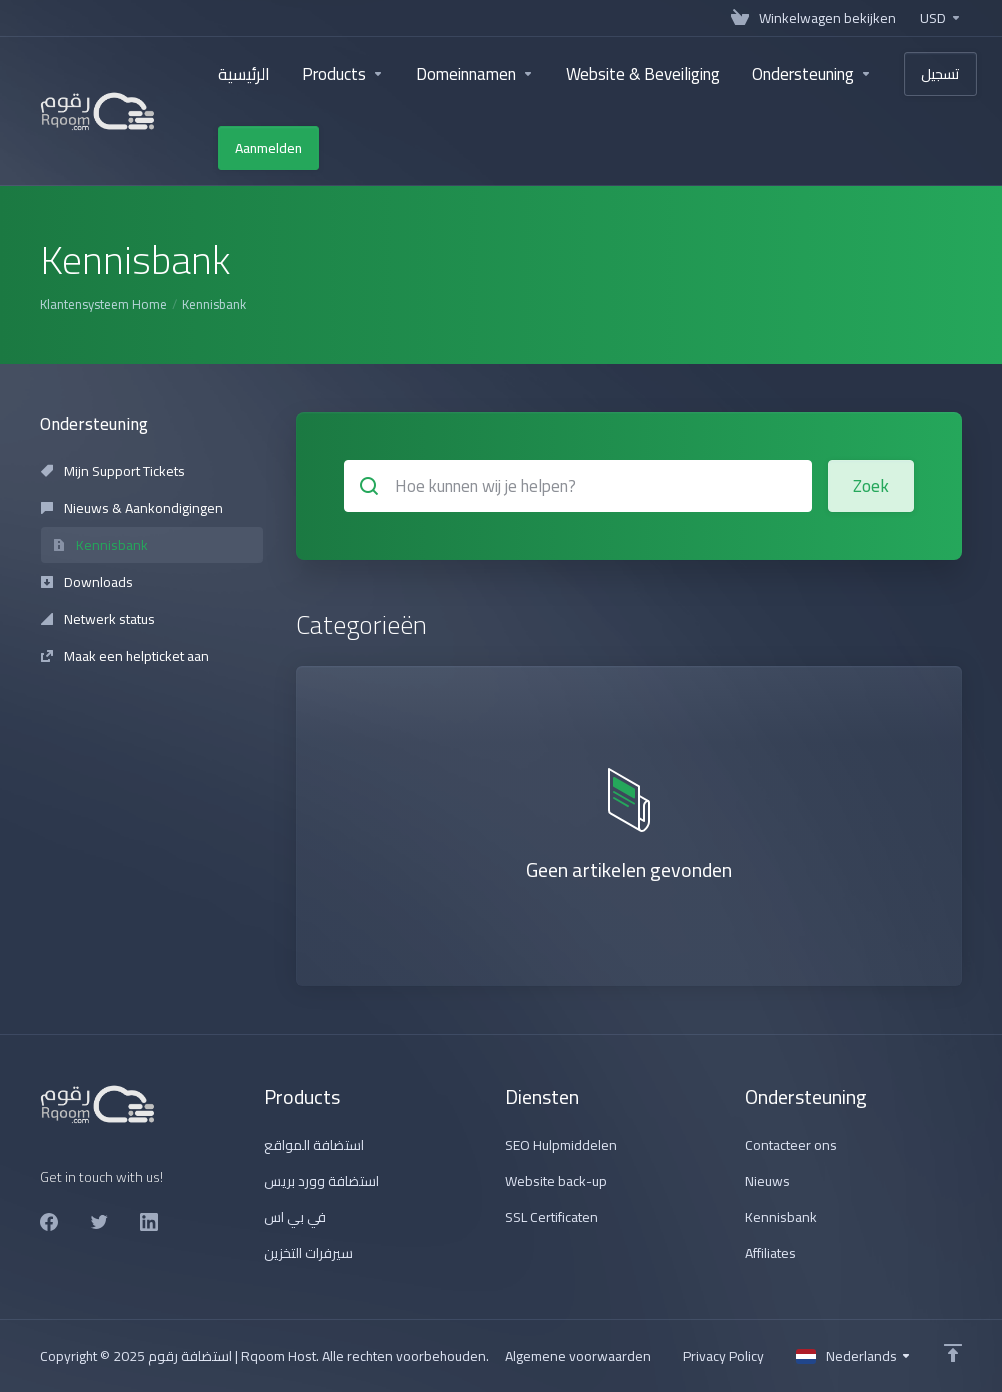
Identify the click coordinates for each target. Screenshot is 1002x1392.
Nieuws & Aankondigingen (132, 508)
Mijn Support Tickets (113, 471)
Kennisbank (100, 545)
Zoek (871, 486)
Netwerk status (98, 619)
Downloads (87, 582)
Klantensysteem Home (103, 304)
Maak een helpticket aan (125, 656)
